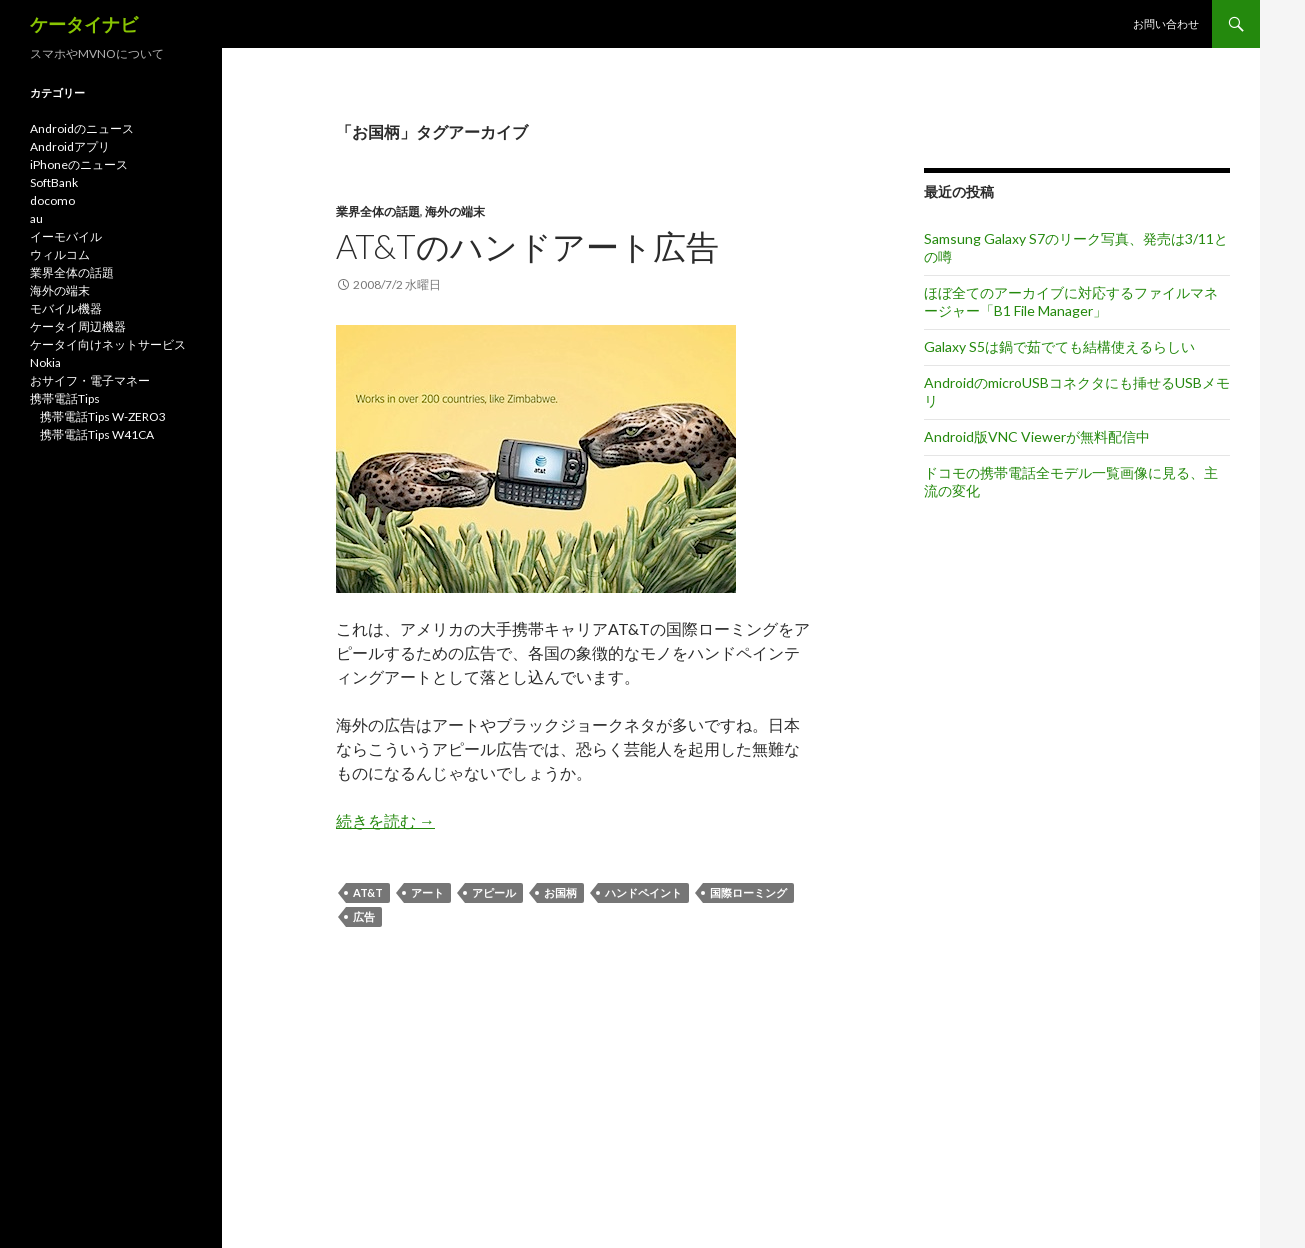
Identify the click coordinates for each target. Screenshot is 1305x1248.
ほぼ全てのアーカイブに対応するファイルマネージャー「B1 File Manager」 (1071, 301)
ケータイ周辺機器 (78, 326)
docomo (52, 200)
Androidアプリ (70, 146)
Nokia (45, 362)
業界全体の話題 (378, 211)
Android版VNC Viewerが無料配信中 (1037, 436)
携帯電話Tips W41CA (97, 434)
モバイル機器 (66, 308)
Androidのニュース (82, 128)
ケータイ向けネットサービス (108, 344)
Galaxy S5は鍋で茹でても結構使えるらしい (1059, 346)
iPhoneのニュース (79, 164)
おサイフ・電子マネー (90, 380)
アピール (494, 892)
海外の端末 (455, 211)
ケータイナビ (84, 24)
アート (427, 892)
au (36, 218)
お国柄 (560, 892)
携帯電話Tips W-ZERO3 (103, 416)
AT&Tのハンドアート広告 (527, 246)
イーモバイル (66, 236)
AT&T (368, 892)
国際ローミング (748, 892)
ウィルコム (60, 254)
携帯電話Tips (65, 398)
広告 (364, 916)
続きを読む (385, 820)
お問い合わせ (1166, 23)
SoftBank (54, 182)
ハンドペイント (643, 892)
